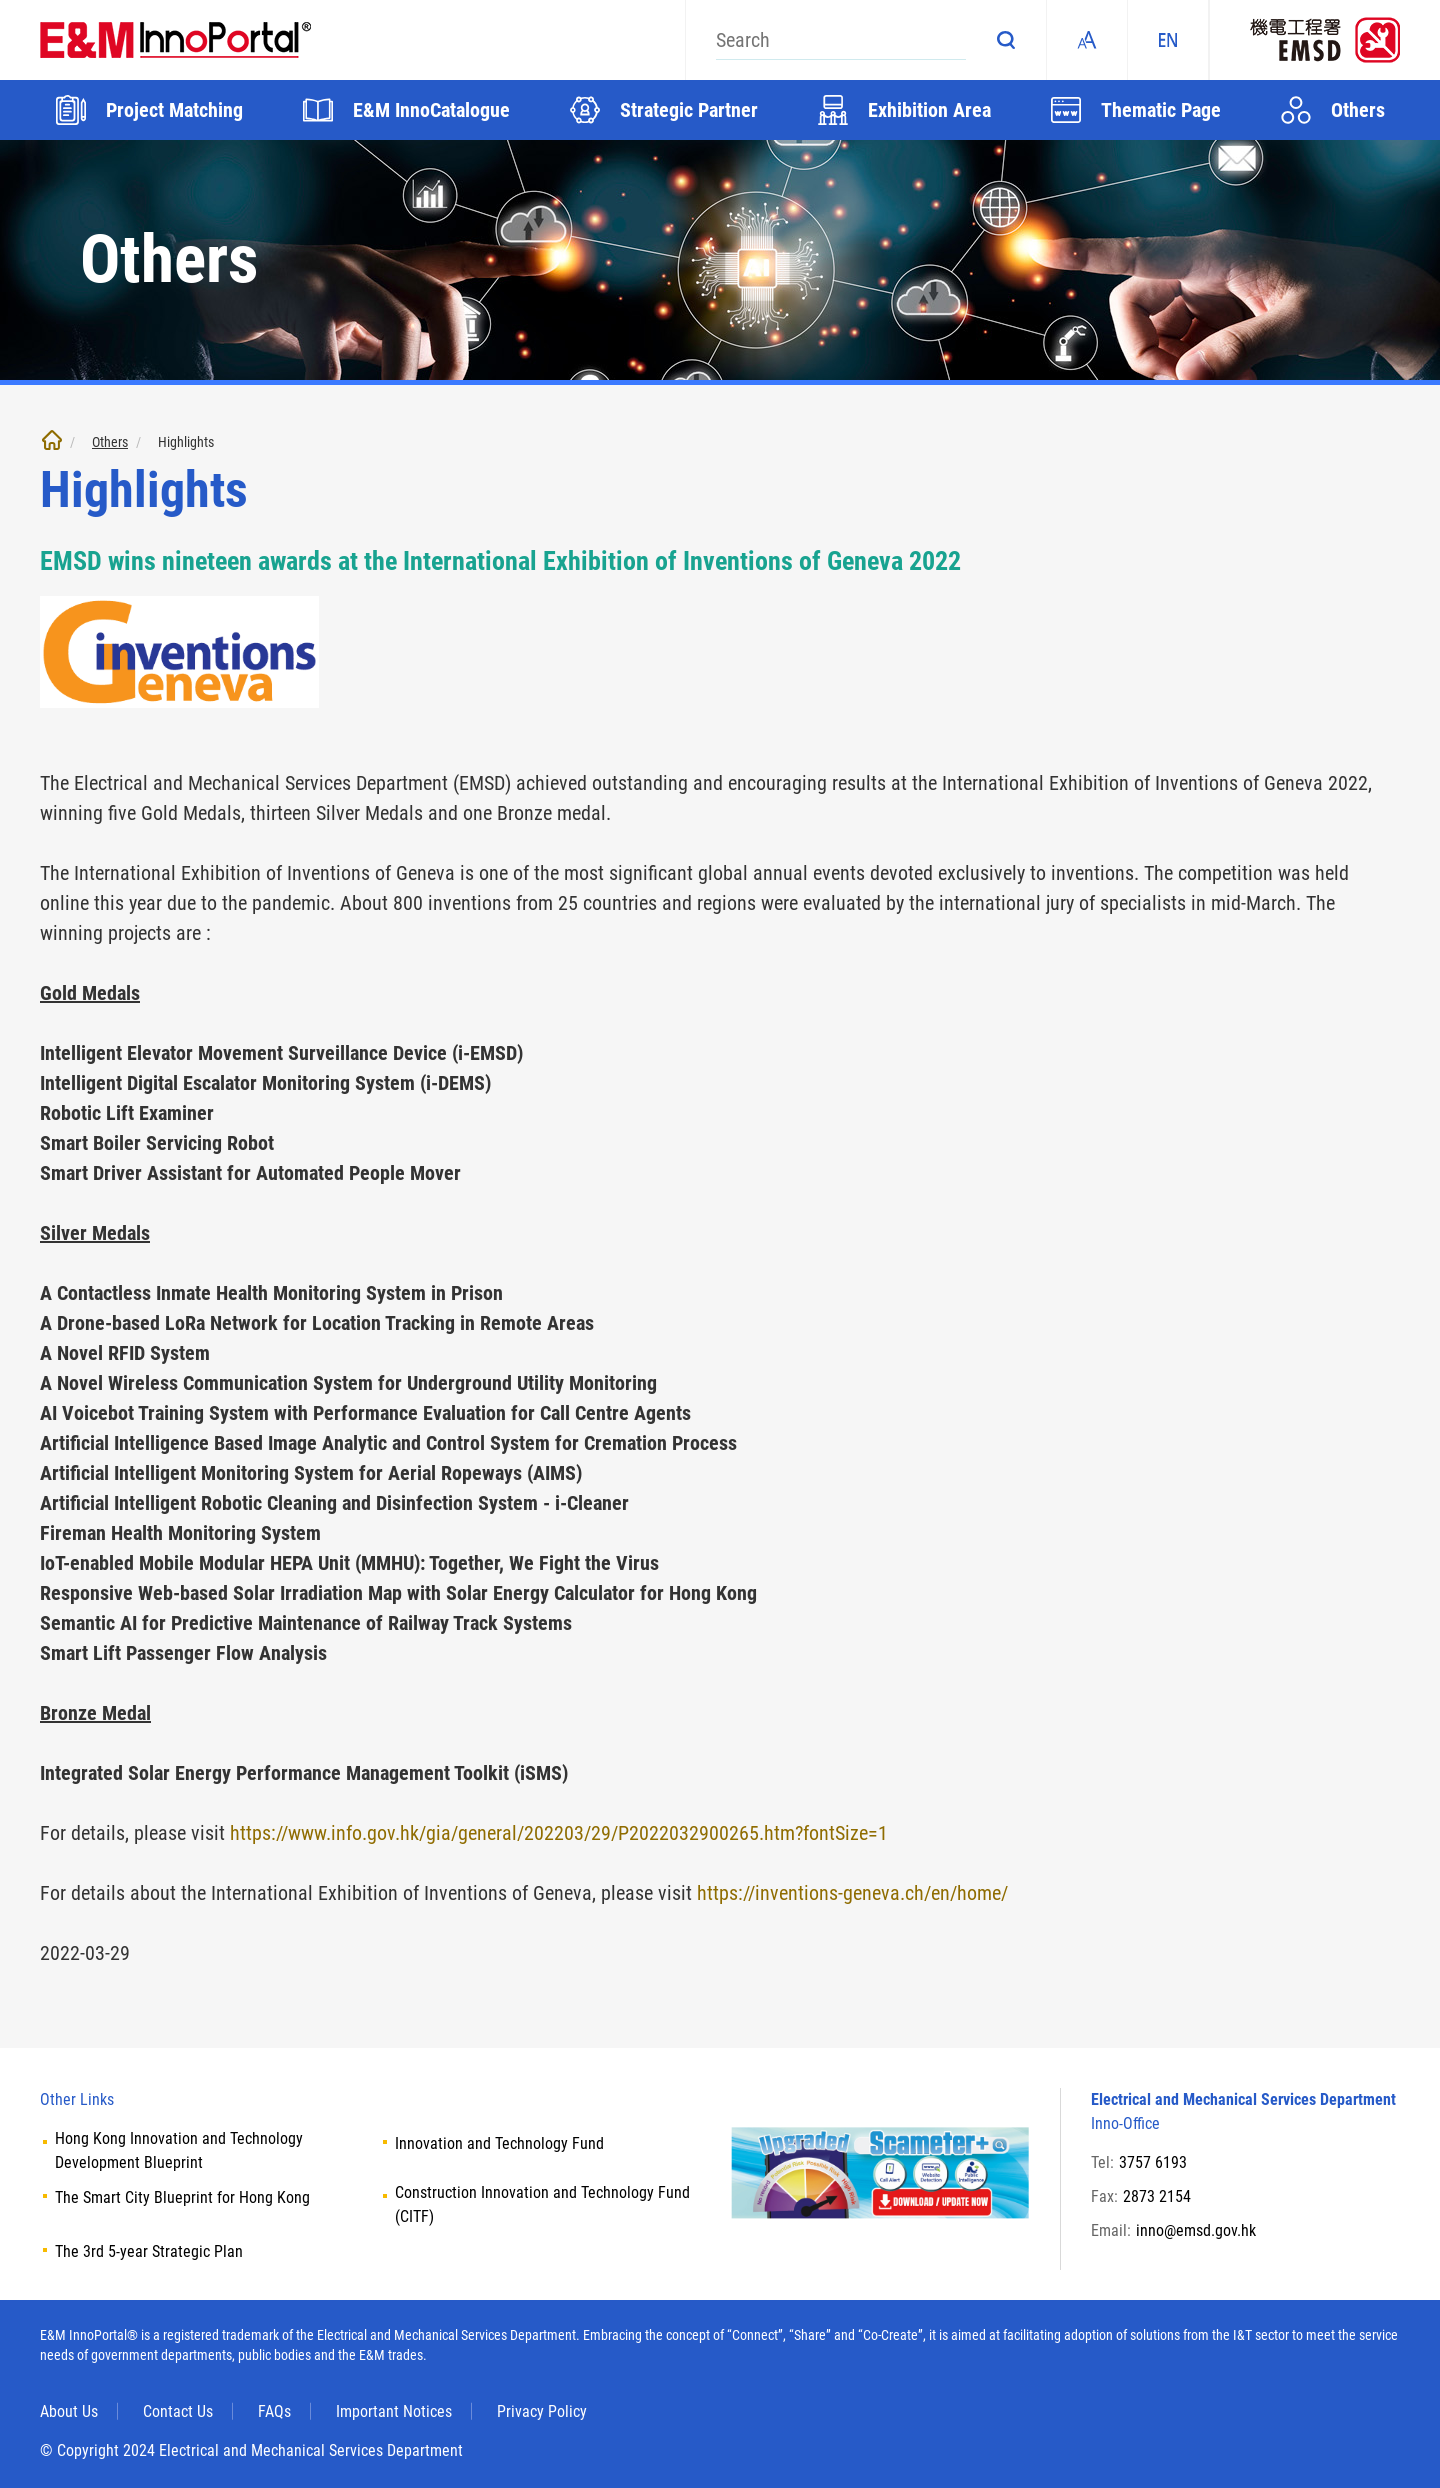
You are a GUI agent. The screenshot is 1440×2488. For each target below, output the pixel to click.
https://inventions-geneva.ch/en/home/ (852, 1893)
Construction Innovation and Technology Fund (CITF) (542, 2204)
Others (110, 442)
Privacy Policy (542, 2411)
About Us (69, 2411)
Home (52, 440)
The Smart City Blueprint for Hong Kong (182, 2197)
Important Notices (394, 2411)
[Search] (841, 40)
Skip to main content (0, 0)
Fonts (1087, 40)
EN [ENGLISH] (1168, 40)
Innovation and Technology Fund (499, 2143)
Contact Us (178, 2411)
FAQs (274, 2411)
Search (1006, 40)
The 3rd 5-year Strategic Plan (149, 2251)
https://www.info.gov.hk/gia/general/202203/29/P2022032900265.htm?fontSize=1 (559, 1833)
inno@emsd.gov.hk (1196, 2230)
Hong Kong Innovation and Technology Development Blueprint (179, 2150)
